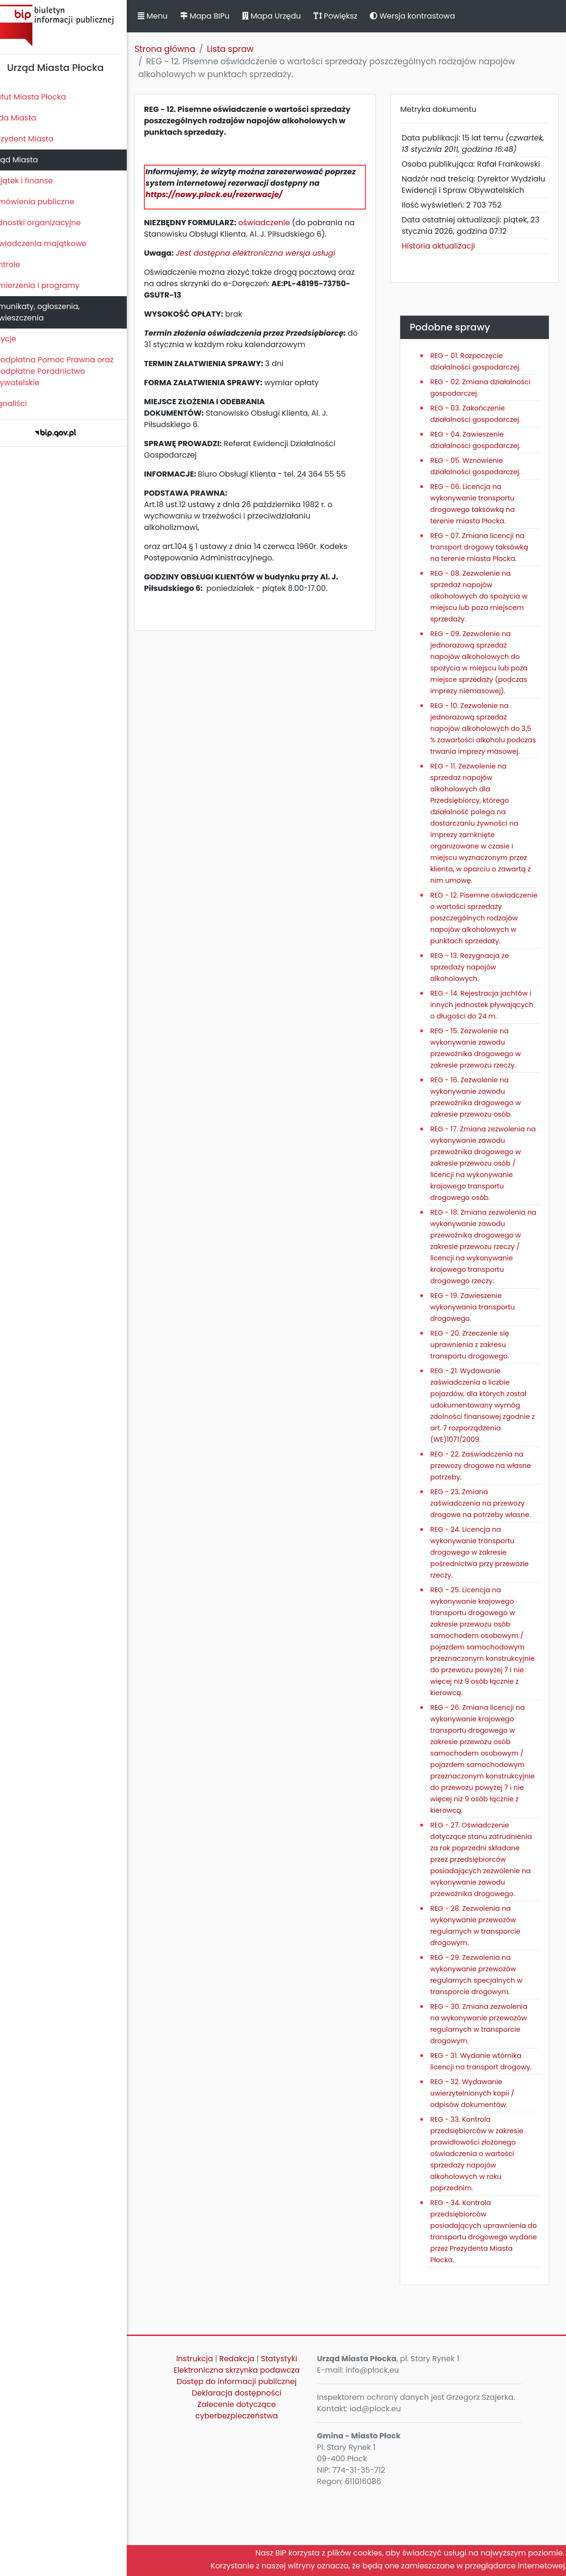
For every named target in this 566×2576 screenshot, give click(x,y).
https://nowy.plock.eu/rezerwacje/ (230, 194)
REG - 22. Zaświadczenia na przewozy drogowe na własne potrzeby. (487, 1523)
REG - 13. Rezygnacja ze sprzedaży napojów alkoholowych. (476, 1013)
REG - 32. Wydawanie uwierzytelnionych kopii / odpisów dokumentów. (479, 2173)
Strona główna (181, 49)
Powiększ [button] (351, 15)
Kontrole (20, 264)
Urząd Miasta (29, 159)
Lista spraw (246, 49)
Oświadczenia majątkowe (53, 243)
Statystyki (291, 2438)
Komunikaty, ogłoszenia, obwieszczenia (50, 312)
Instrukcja (206, 2438)
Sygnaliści (24, 403)
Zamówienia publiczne (47, 201)
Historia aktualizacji (445, 268)
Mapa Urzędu (287, 15)
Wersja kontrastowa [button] (428, 15)
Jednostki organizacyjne (51, 222)
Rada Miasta (28, 117)
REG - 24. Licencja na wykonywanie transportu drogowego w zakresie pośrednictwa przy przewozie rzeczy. (486, 1609)
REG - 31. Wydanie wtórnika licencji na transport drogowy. (482, 2135)
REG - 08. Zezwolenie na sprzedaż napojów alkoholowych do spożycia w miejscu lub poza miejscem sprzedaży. (485, 619)
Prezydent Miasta (37, 138)
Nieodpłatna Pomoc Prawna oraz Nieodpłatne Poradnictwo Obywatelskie (67, 371)
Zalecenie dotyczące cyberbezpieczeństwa (248, 2490)
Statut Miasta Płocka (43, 96)
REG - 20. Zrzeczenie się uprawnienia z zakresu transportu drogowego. (476, 1402)
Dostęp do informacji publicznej (249, 2461)
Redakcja (248, 2438)
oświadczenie (280, 222)
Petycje (18, 338)
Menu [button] (168, 15)
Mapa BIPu (220, 15)
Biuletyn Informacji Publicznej (71, 25)
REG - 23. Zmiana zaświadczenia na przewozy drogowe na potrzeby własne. (487, 1560)
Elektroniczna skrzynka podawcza (249, 2450)
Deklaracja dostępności (248, 2472)
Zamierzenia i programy (50, 285)
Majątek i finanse (37, 180)
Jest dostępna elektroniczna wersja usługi (272, 253)
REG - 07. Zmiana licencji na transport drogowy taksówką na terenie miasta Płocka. (486, 570)
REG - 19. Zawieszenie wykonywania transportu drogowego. (479, 1364)
